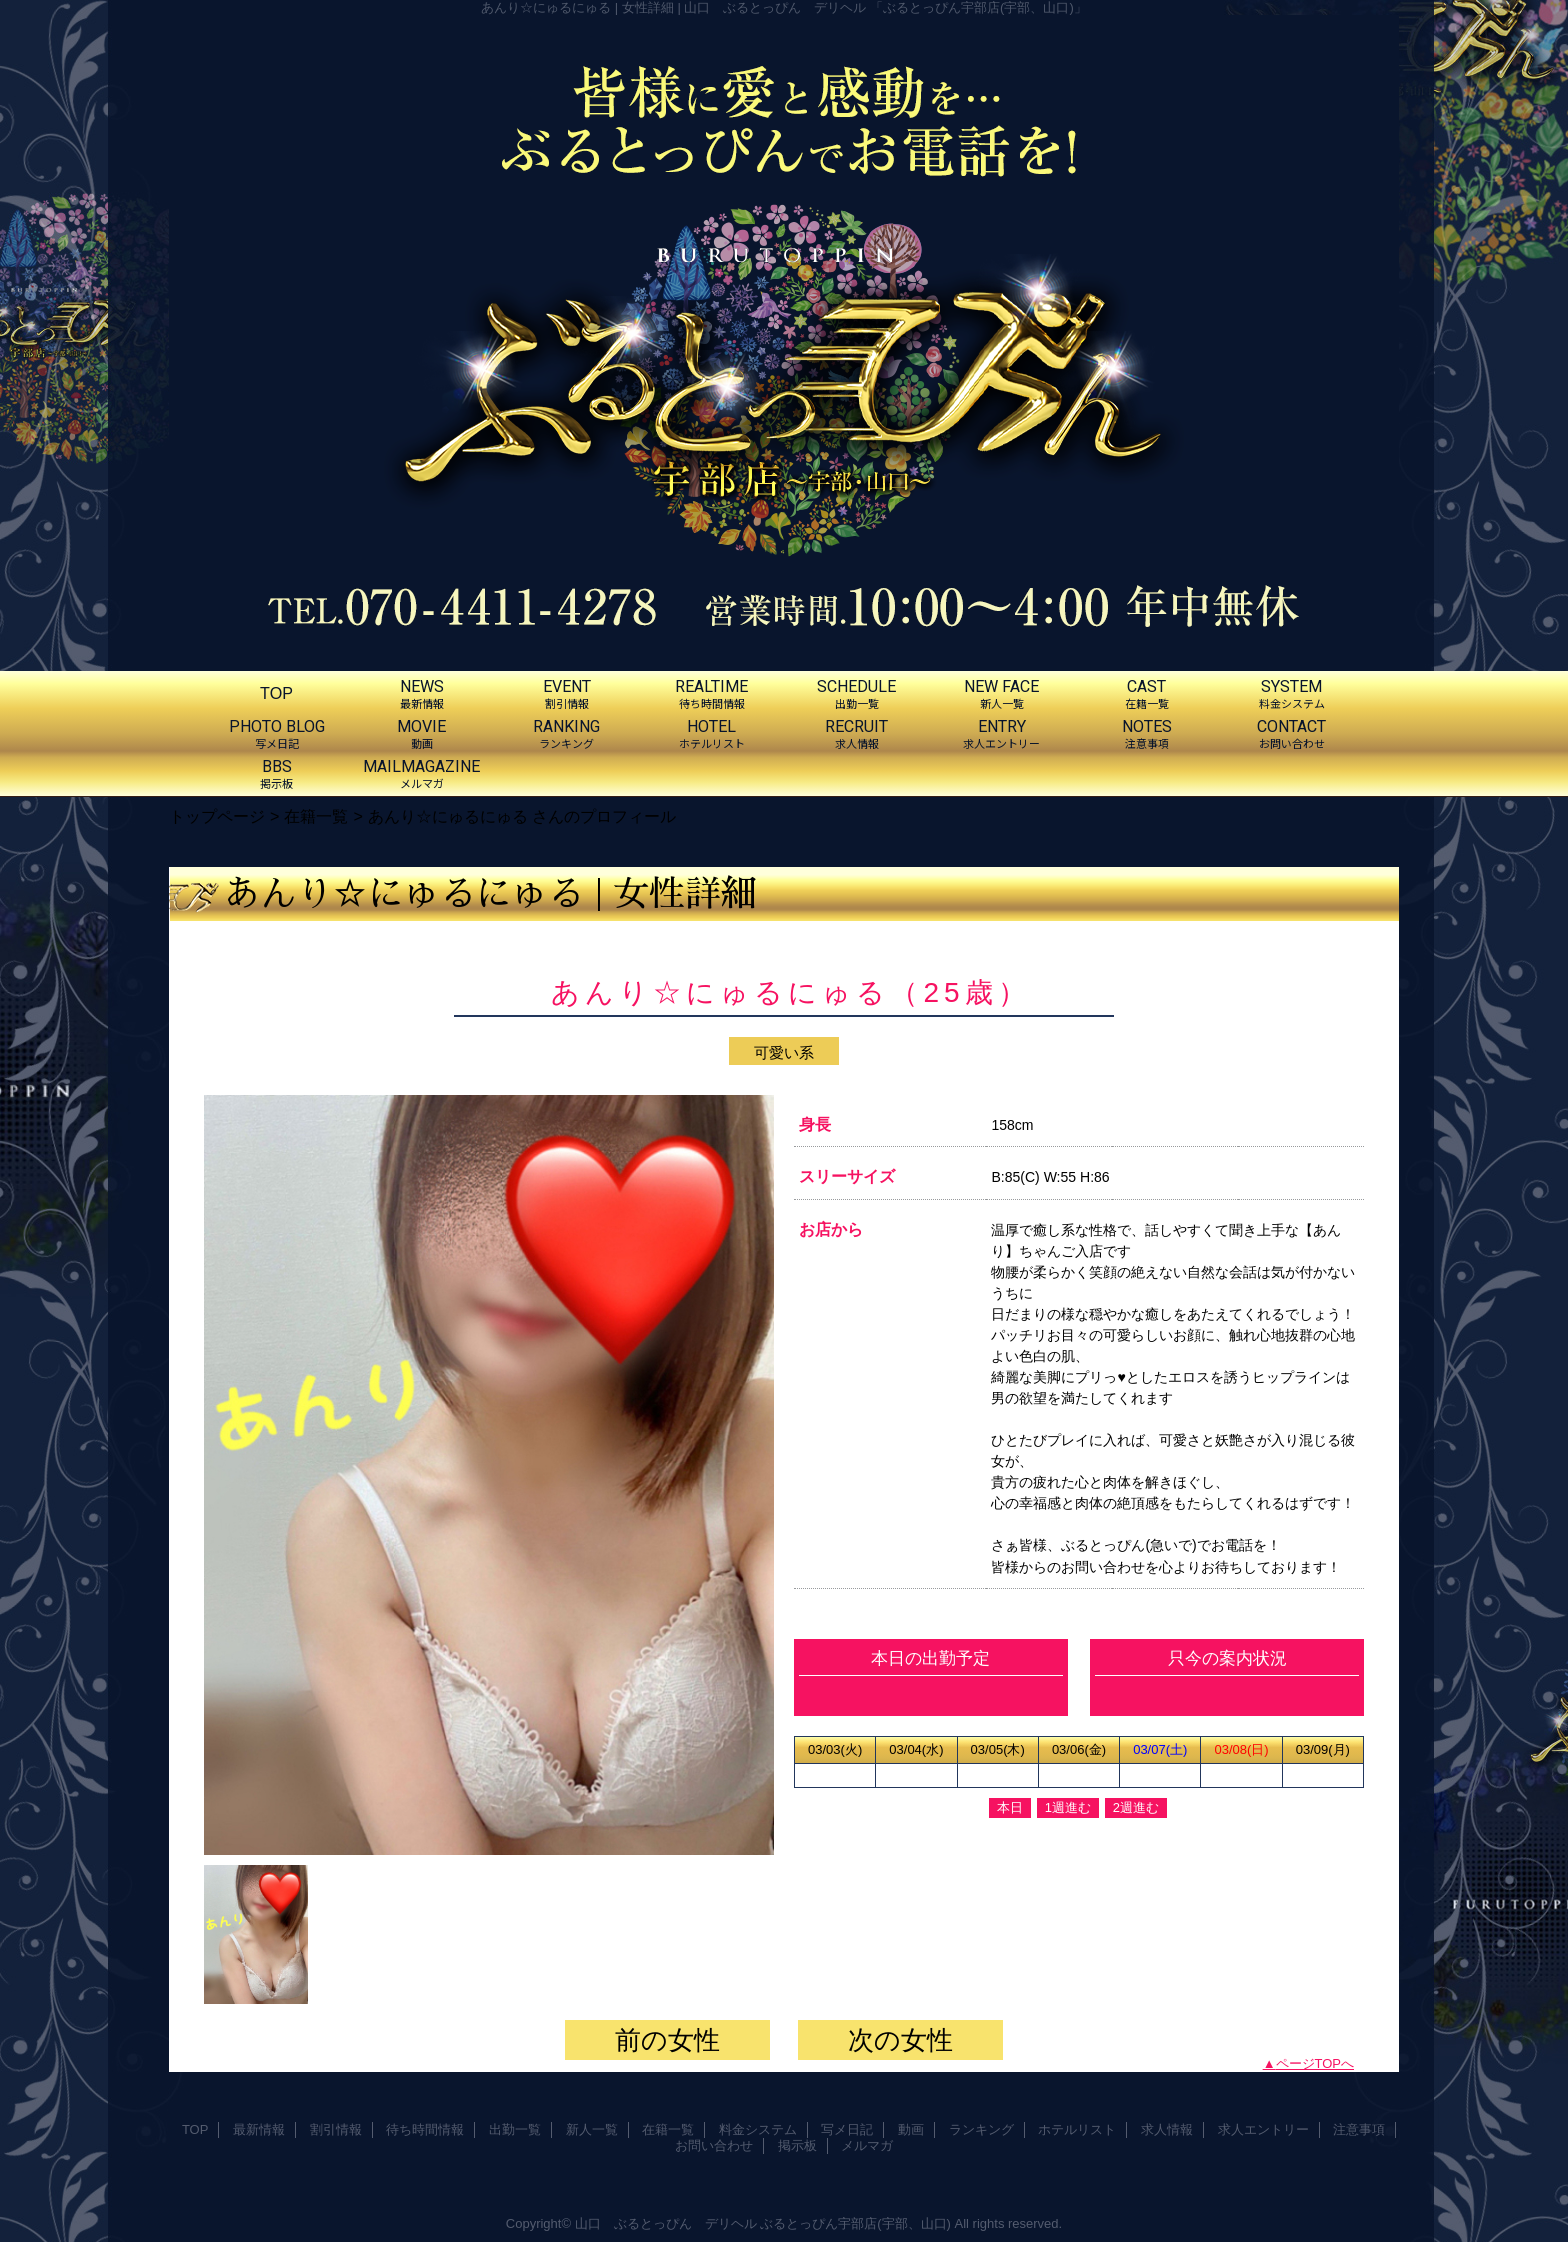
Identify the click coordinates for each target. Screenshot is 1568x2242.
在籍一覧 (316, 816)
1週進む (1068, 1807)
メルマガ (867, 2145)
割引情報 (336, 2129)
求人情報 (1167, 2129)
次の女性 (900, 2040)
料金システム (758, 2129)
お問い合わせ (714, 2145)
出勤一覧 (515, 2129)
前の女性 (667, 2040)
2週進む (1136, 1807)
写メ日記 (847, 2129)
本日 (1010, 1807)
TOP (276, 693)
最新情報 (259, 2129)
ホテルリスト (1077, 2129)
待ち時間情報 (425, 2129)
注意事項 (1359, 2129)
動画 (911, 2129)
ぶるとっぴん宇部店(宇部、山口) (855, 2223)
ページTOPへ (1315, 2063)
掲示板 (797, 2145)
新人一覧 (592, 2129)
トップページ (217, 816)
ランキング (981, 2129)
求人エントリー (1263, 2129)
